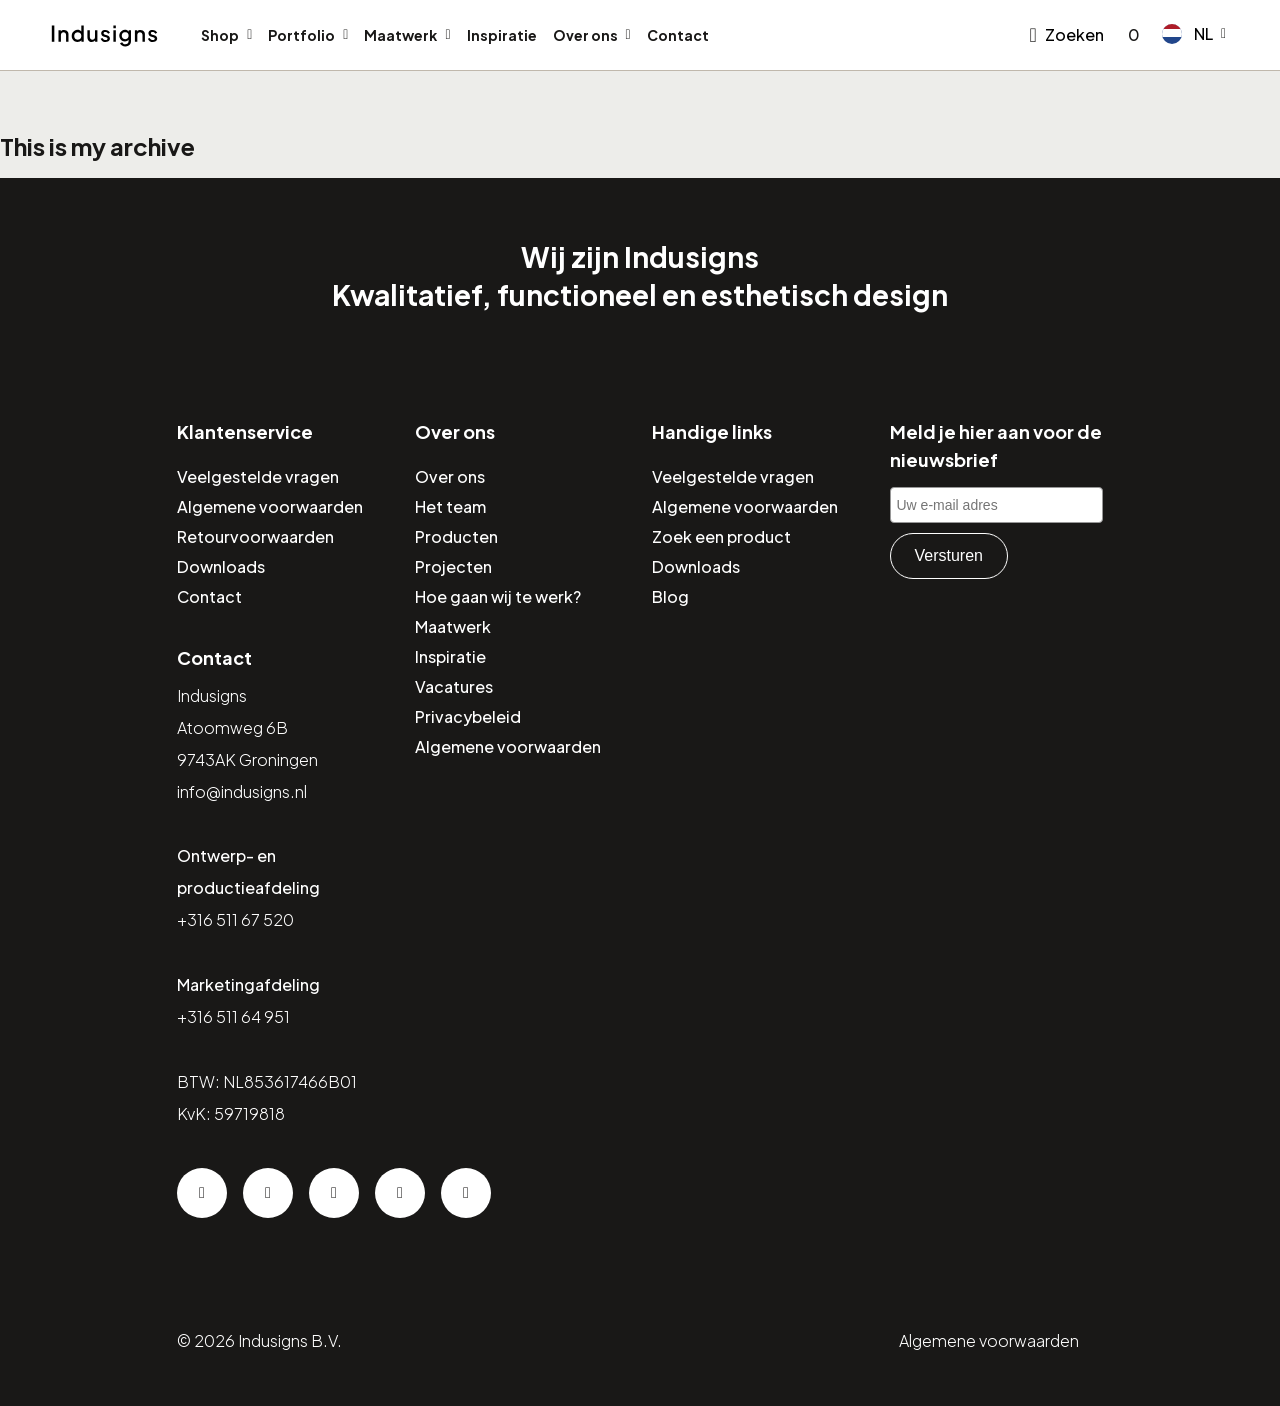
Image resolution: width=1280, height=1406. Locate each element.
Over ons (585, 35)
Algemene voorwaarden (270, 506)
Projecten (453, 566)
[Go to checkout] (1130, 35)
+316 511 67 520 (235, 919)
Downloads (221, 566)
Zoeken (1074, 34)
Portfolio (301, 35)
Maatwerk (400, 35)
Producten (456, 536)
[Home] (104, 36)
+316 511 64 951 (233, 1016)
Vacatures (454, 686)
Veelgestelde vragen (258, 476)
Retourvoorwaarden (255, 536)
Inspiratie (502, 35)
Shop (220, 35)
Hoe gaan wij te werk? (498, 596)
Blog (670, 596)
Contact (678, 35)
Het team (450, 506)
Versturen (949, 555)
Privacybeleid (468, 716)
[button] (1194, 34)
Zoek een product (721, 536)
